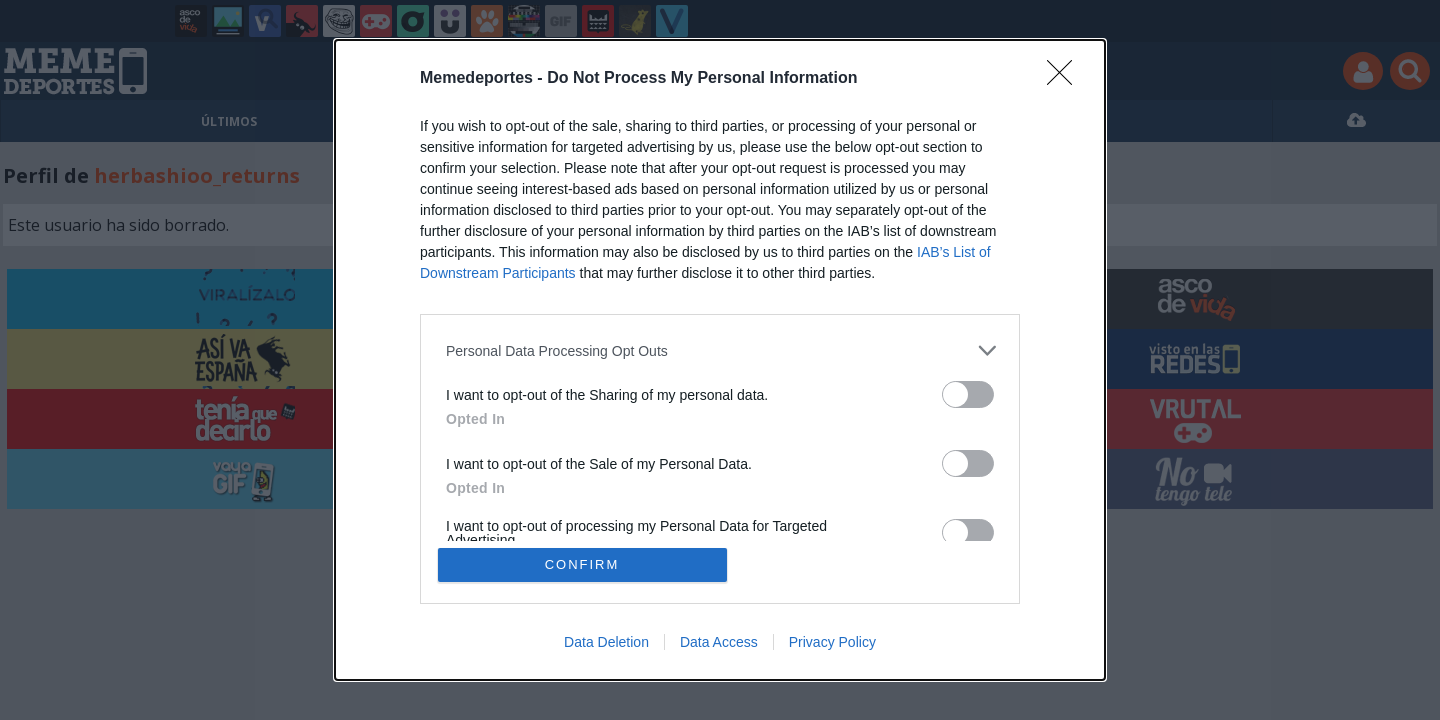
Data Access (719, 642)
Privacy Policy (832, 642)
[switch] (968, 394)
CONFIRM (582, 564)
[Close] (1066, 79)
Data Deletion (606, 642)
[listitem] (720, 350)
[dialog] (720, 360)
